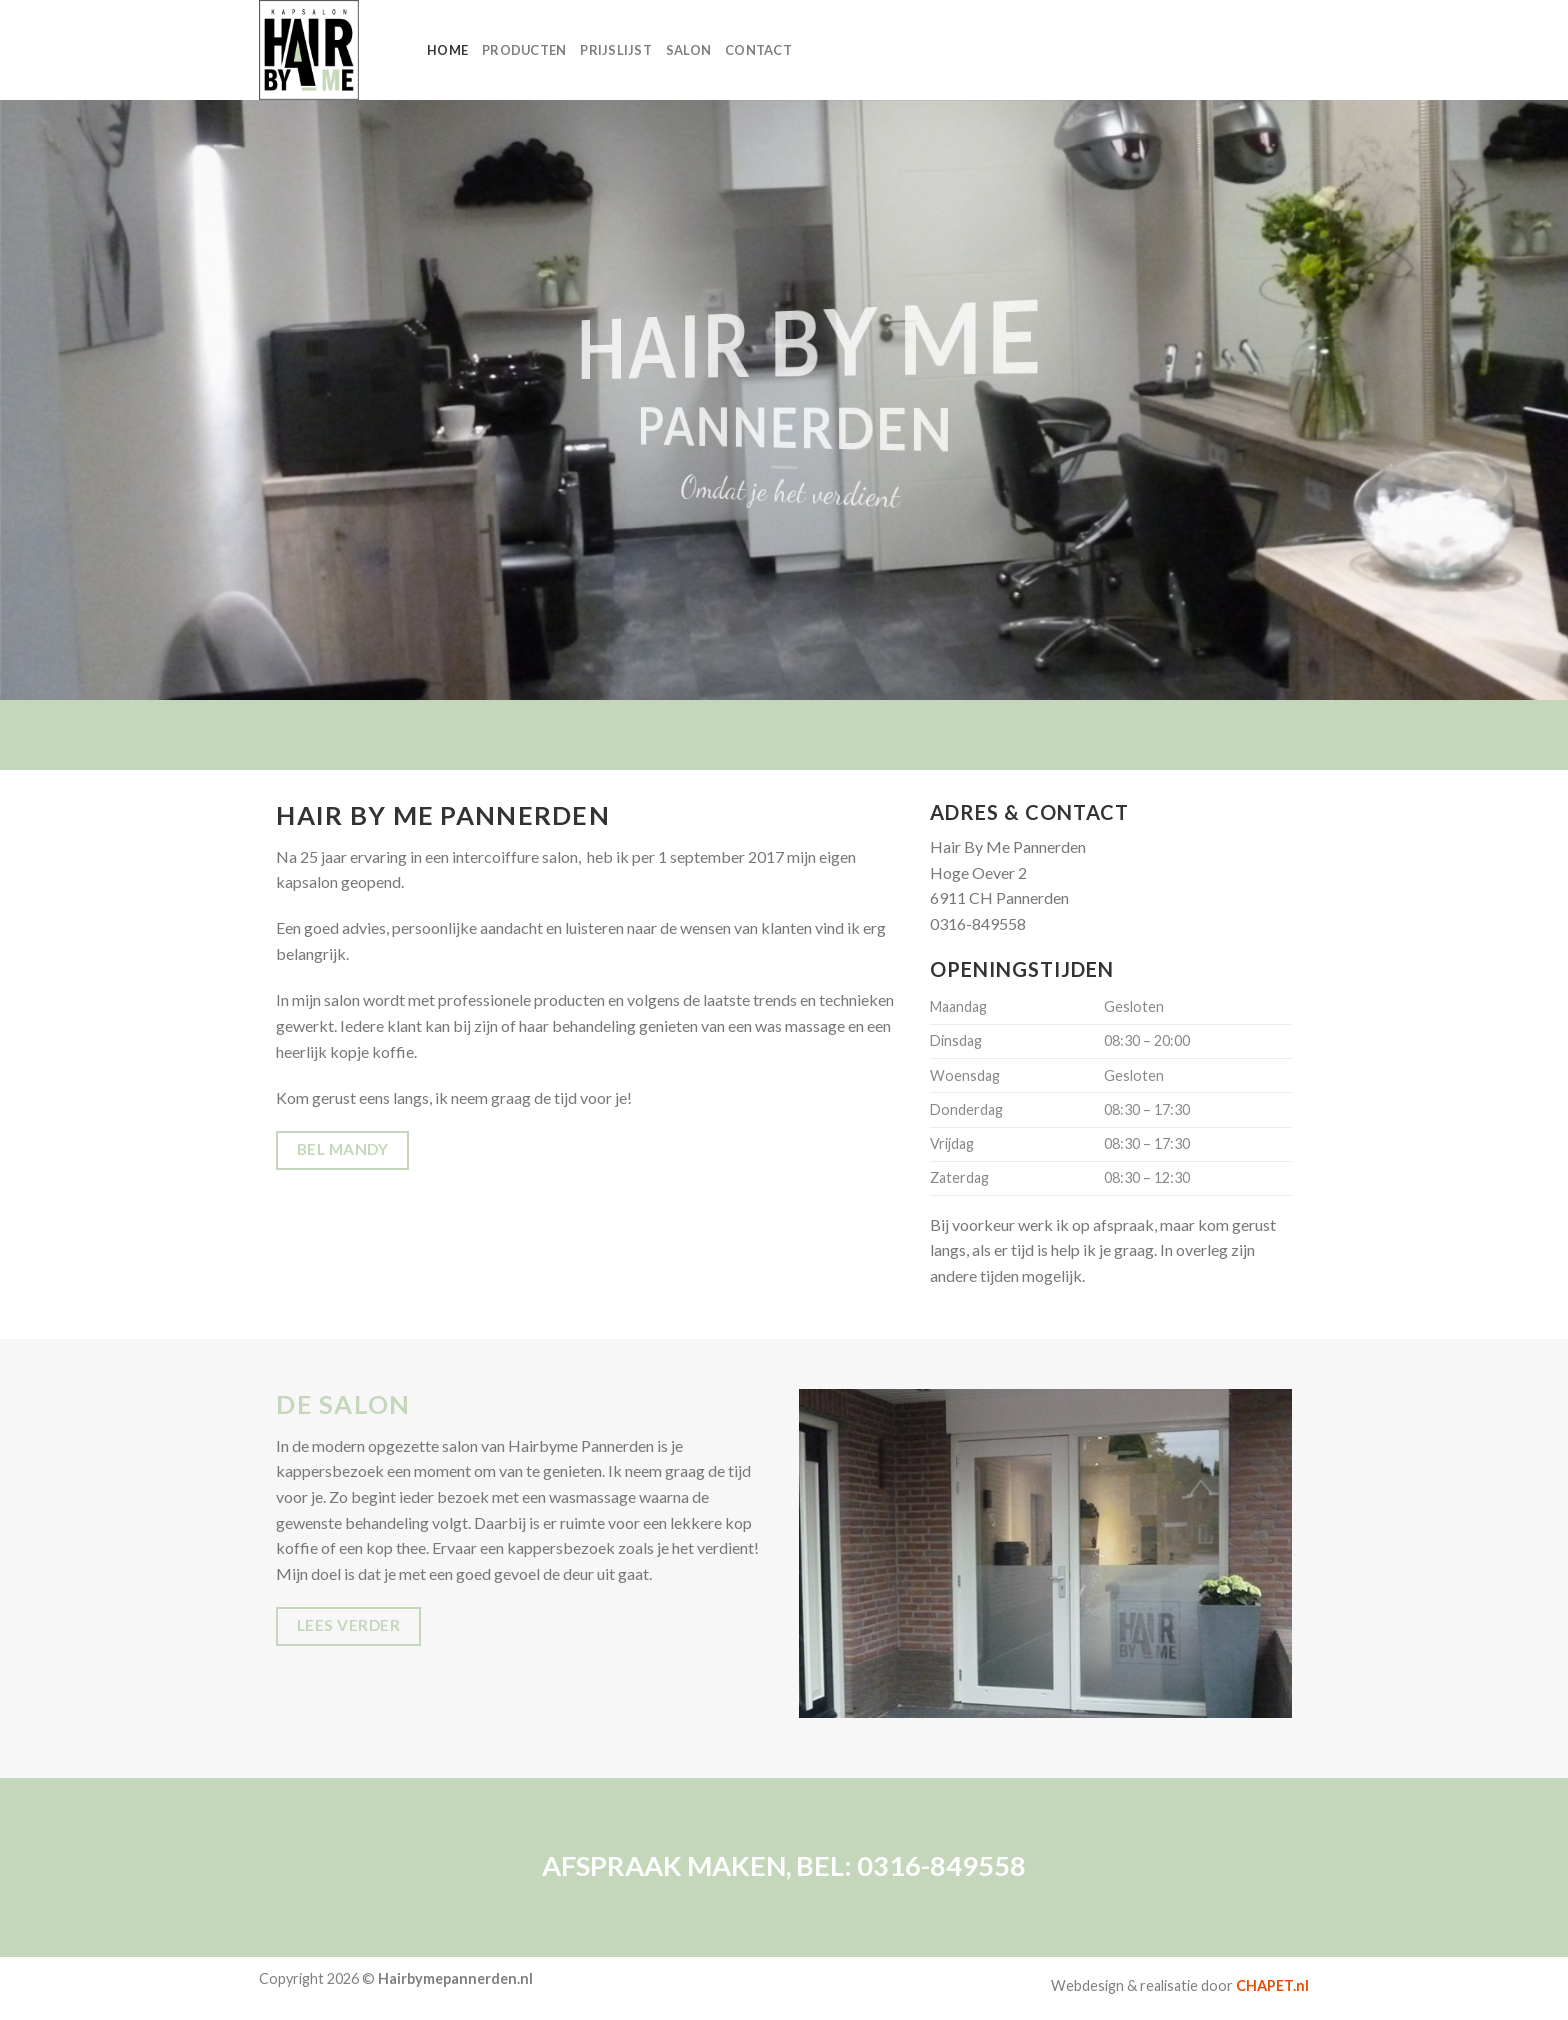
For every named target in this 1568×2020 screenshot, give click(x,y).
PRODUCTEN (524, 50)
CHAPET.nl (1272, 1985)
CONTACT (758, 50)
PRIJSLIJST (616, 50)
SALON (688, 50)
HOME (447, 50)
